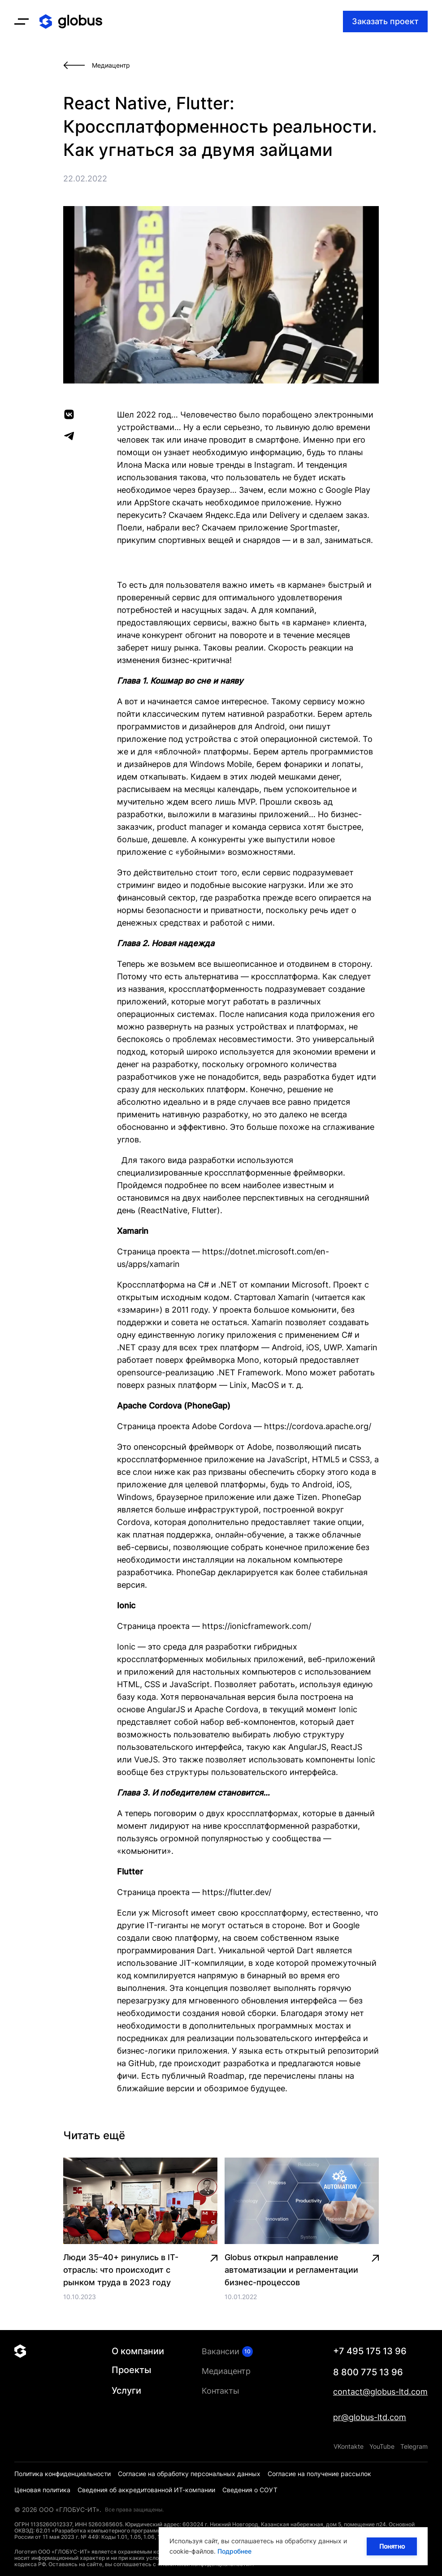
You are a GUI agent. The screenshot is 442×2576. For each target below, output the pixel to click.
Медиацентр (226, 2371)
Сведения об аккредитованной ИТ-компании (146, 2490)
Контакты (220, 2390)
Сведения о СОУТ (249, 2490)
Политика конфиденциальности (62, 2473)
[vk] (68, 414)
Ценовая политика (42, 2490)
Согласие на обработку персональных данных (189, 2473)
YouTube (381, 2446)
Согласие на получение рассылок (319, 2473)
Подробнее (234, 2551)
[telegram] (68, 436)
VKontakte (349, 2446)
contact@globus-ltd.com (380, 2391)
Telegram (414, 2446)
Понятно (391, 2546)
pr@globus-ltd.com (369, 2417)
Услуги (126, 2390)
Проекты (131, 2370)
